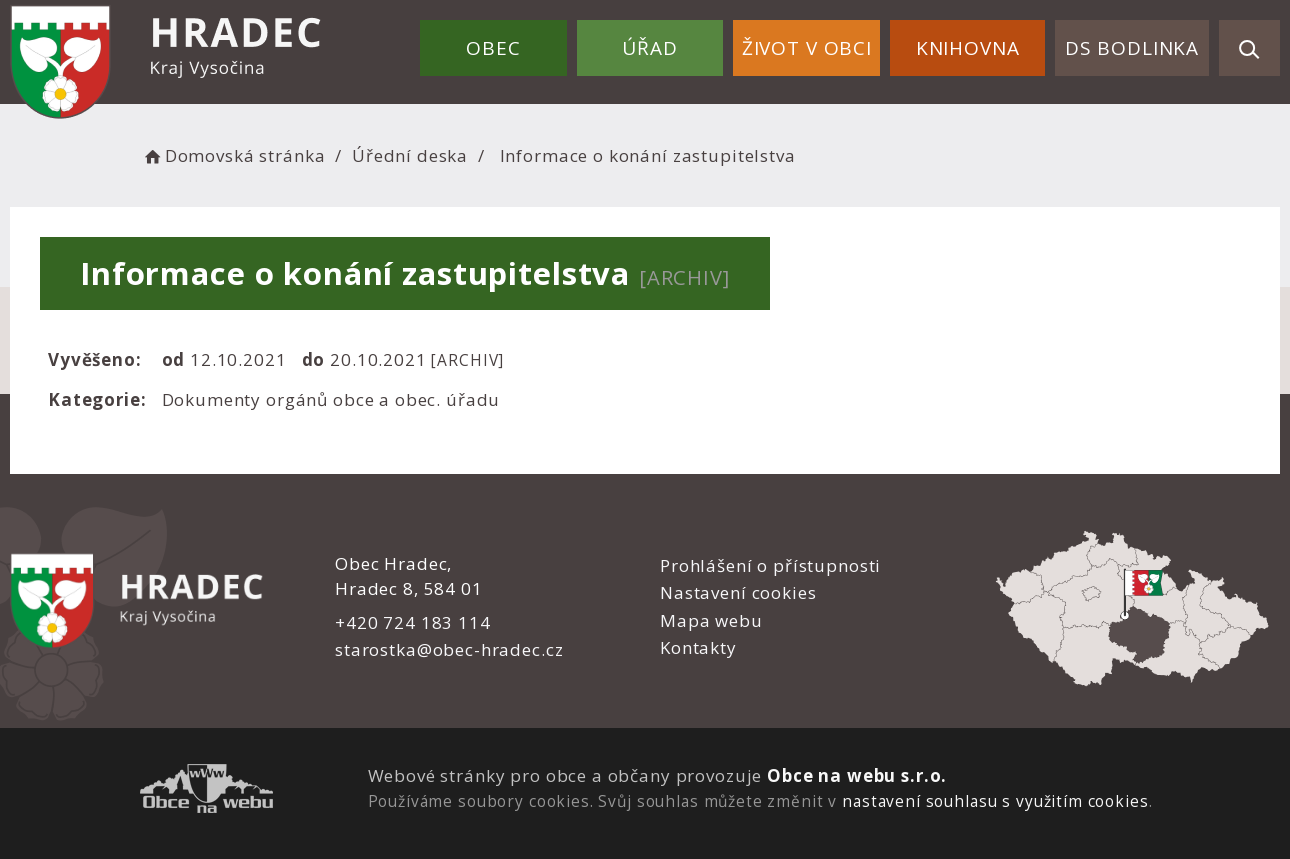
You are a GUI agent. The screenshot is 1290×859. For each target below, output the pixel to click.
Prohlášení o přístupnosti (770, 565)
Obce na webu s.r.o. (857, 775)
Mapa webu (711, 620)
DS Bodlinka (1132, 48)
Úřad (649, 48)
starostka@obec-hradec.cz (449, 649)
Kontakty (698, 647)
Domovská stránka (233, 155)
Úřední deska (410, 155)
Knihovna (968, 48)
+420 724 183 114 (413, 622)
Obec (493, 48)
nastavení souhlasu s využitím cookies (995, 801)
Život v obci (807, 48)
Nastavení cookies (738, 592)
